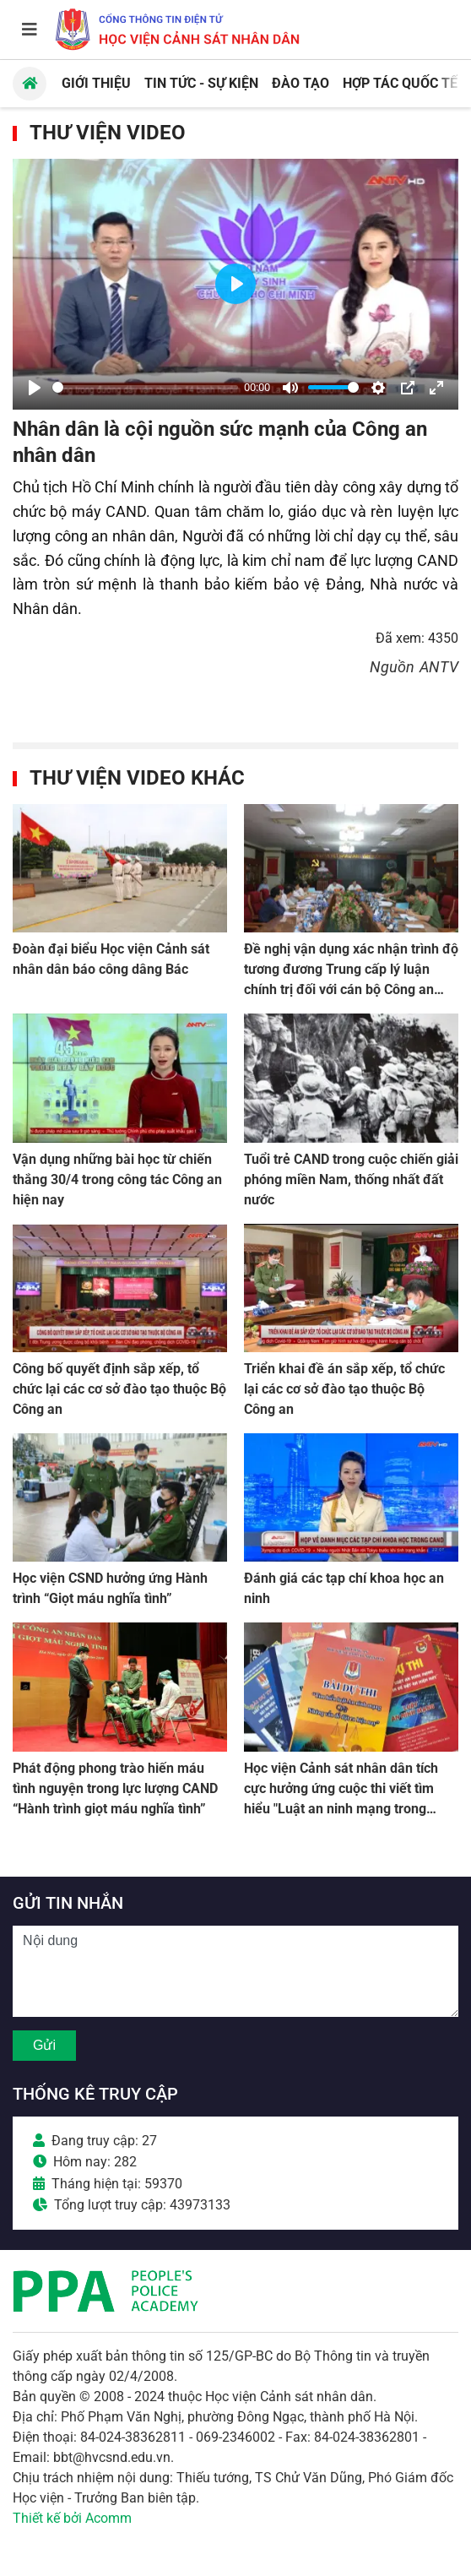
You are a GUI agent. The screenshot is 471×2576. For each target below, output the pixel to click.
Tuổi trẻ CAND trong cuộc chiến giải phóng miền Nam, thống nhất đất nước (351, 1179)
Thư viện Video (108, 132)
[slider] (145, 387)
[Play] (34, 387)
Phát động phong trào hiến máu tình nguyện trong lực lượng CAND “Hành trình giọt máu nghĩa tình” (115, 1788)
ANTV (439, 667)
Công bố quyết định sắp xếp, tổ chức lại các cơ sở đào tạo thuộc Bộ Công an (119, 1389)
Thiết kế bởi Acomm (72, 2518)
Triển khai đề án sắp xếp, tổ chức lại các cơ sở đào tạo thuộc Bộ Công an (344, 1389)
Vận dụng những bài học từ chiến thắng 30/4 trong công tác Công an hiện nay (117, 1179)
